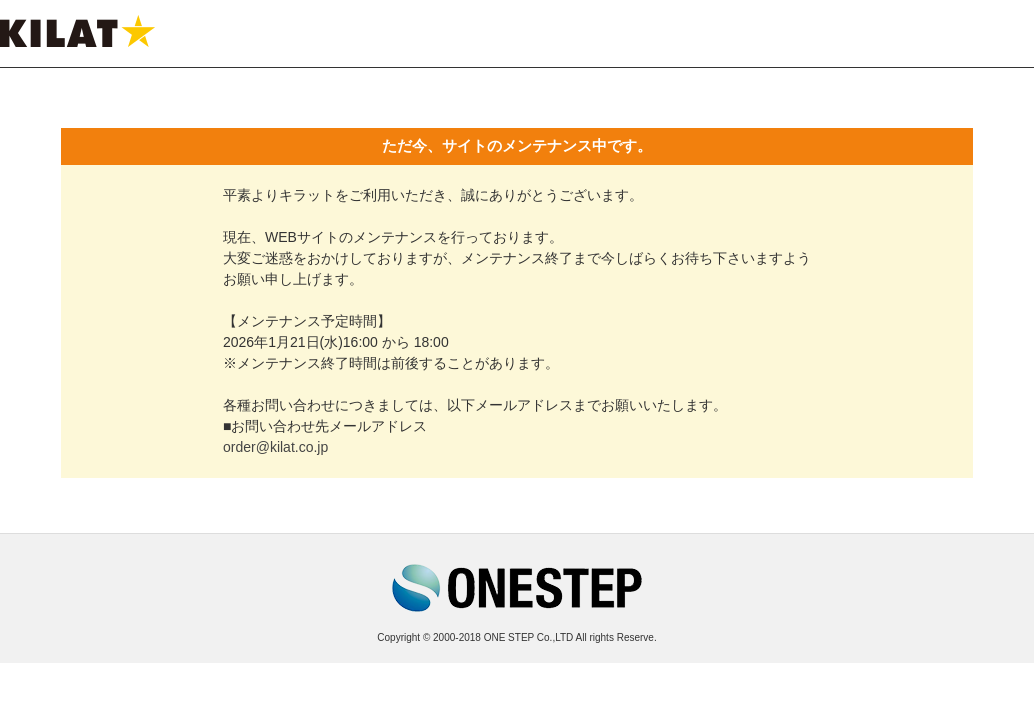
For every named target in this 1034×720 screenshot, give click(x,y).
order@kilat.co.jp (275, 447)
